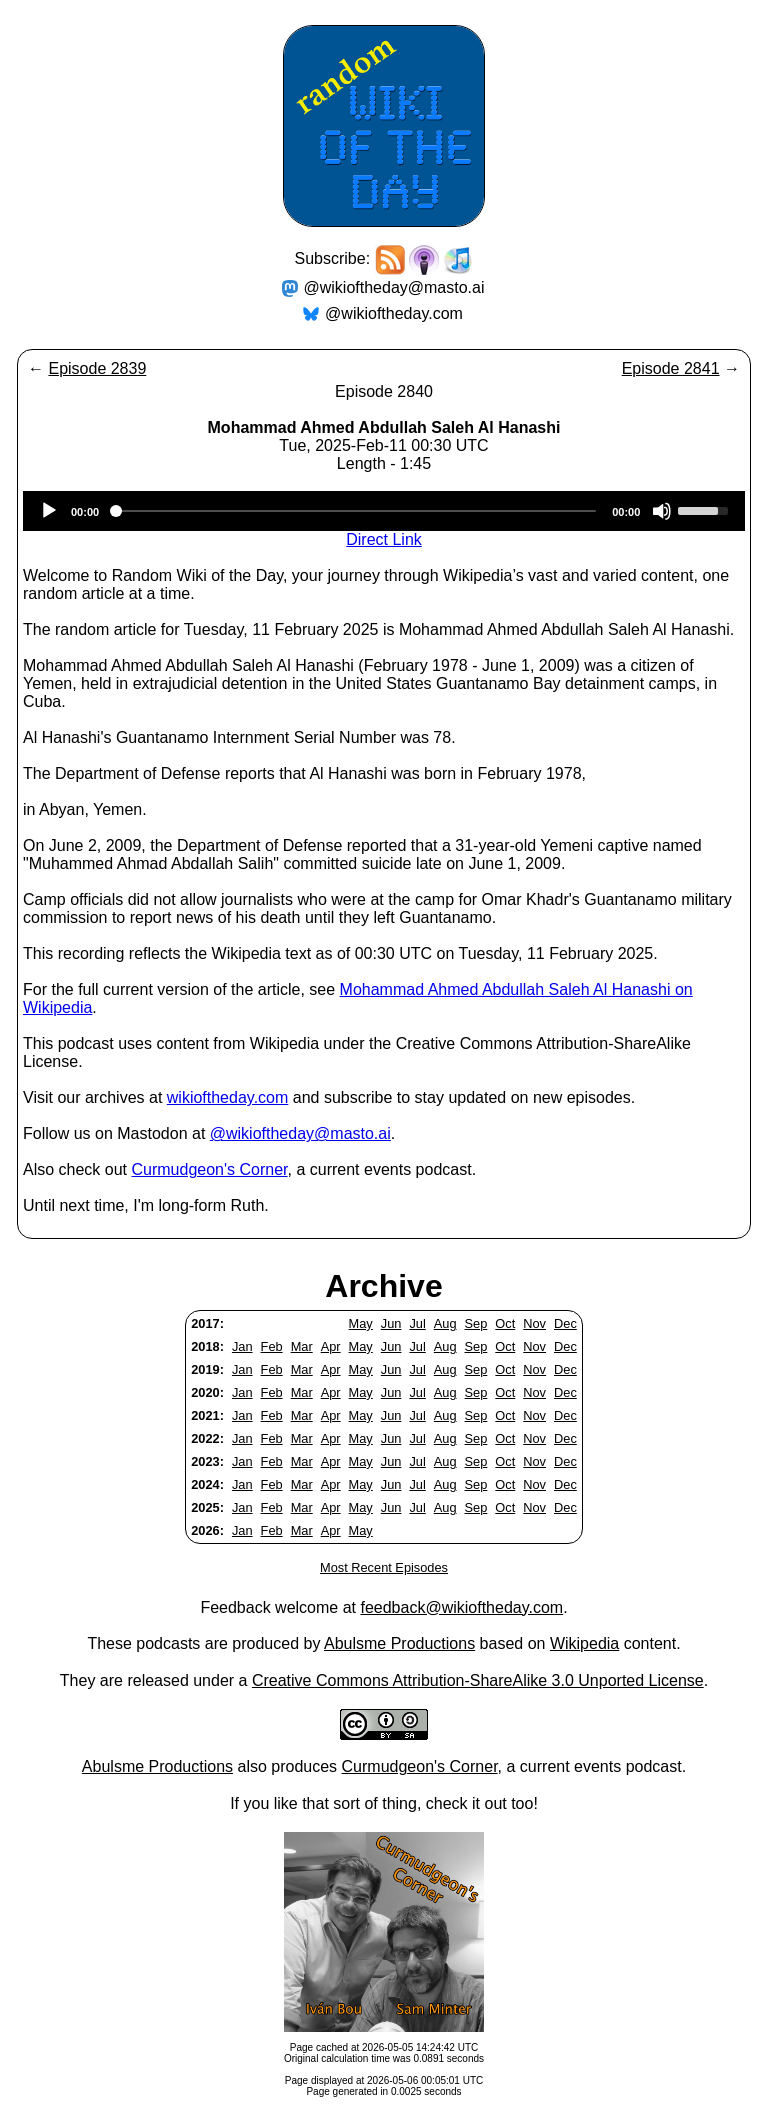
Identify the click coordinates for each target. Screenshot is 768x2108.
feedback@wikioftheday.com (461, 1607)
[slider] (355, 511)
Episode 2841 (671, 368)
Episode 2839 (97, 368)
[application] (384, 511)
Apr (331, 1346)
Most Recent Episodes (384, 1567)
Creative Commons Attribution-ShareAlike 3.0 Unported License (478, 1680)
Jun (391, 1323)
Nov (534, 1323)
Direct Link (384, 539)
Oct (505, 1323)
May (361, 1323)
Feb (272, 1346)
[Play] (49, 511)
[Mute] (662, 511)
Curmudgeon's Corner (210, 1169)
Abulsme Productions (399, 1643)
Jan (242, 1346)
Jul (417, 1323)
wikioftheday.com (228, 1097)
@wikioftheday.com (394, 313)
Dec (565, 1323)
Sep (476, 1323)
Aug (445, 1323)
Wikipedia (584, 1643)
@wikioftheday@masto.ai (394, 287)
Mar (302, 1346)
